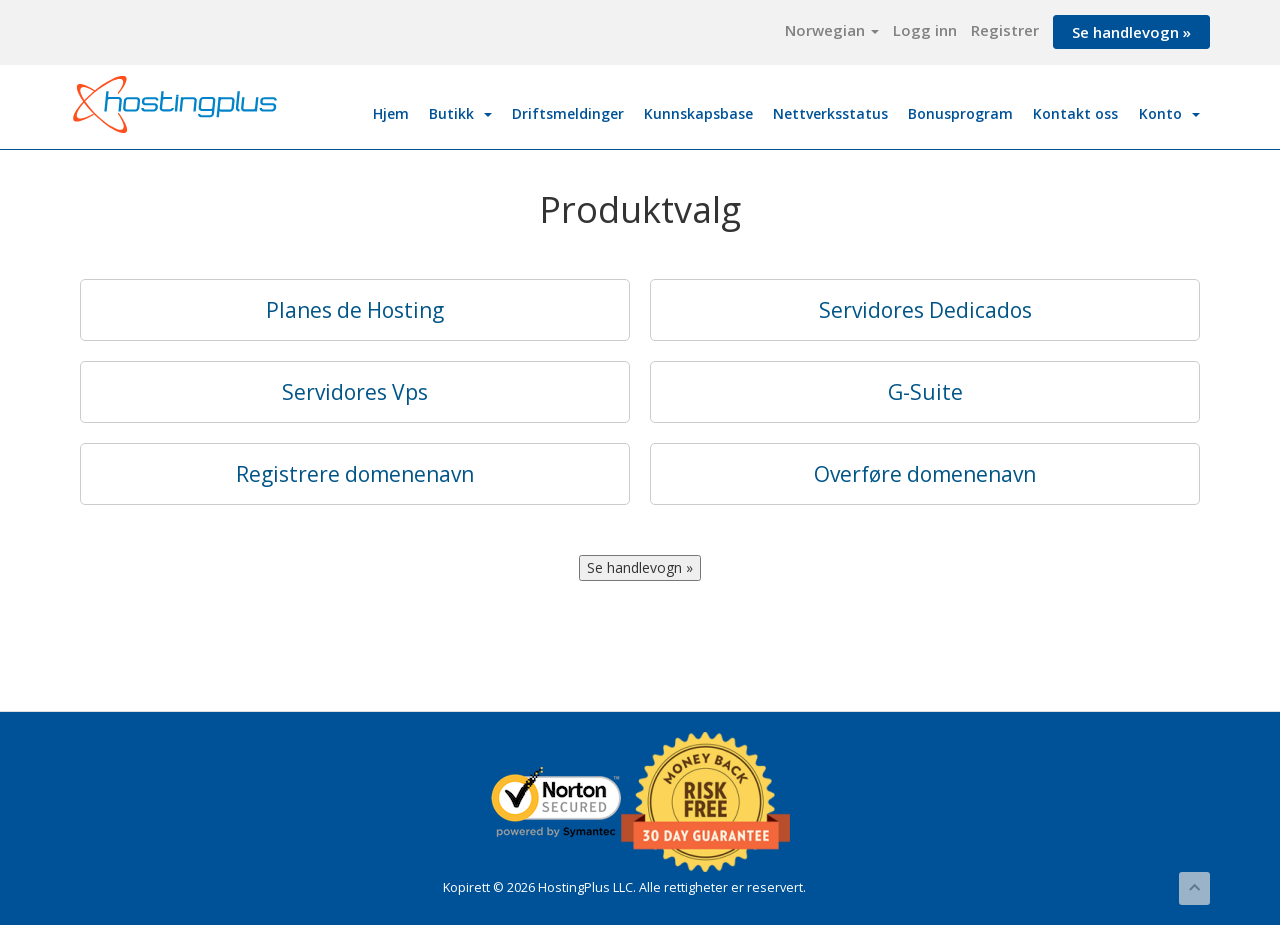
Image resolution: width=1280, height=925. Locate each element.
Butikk (460, 113)
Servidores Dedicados (925, 310)
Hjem (391, 113)
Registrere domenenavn (355, 474)
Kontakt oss (1075, 113)
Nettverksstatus (830, 113)
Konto (1169, 113)
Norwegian (832, 30)
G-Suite (925, 392)
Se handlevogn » (1131, 32)
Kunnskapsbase (698, 113)
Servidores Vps (355, 392)
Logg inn (925, 30)
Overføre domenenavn (925, 474)
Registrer (1005, 30)
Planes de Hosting (355, 310)
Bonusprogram (960, 113)
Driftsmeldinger (568, 113)
